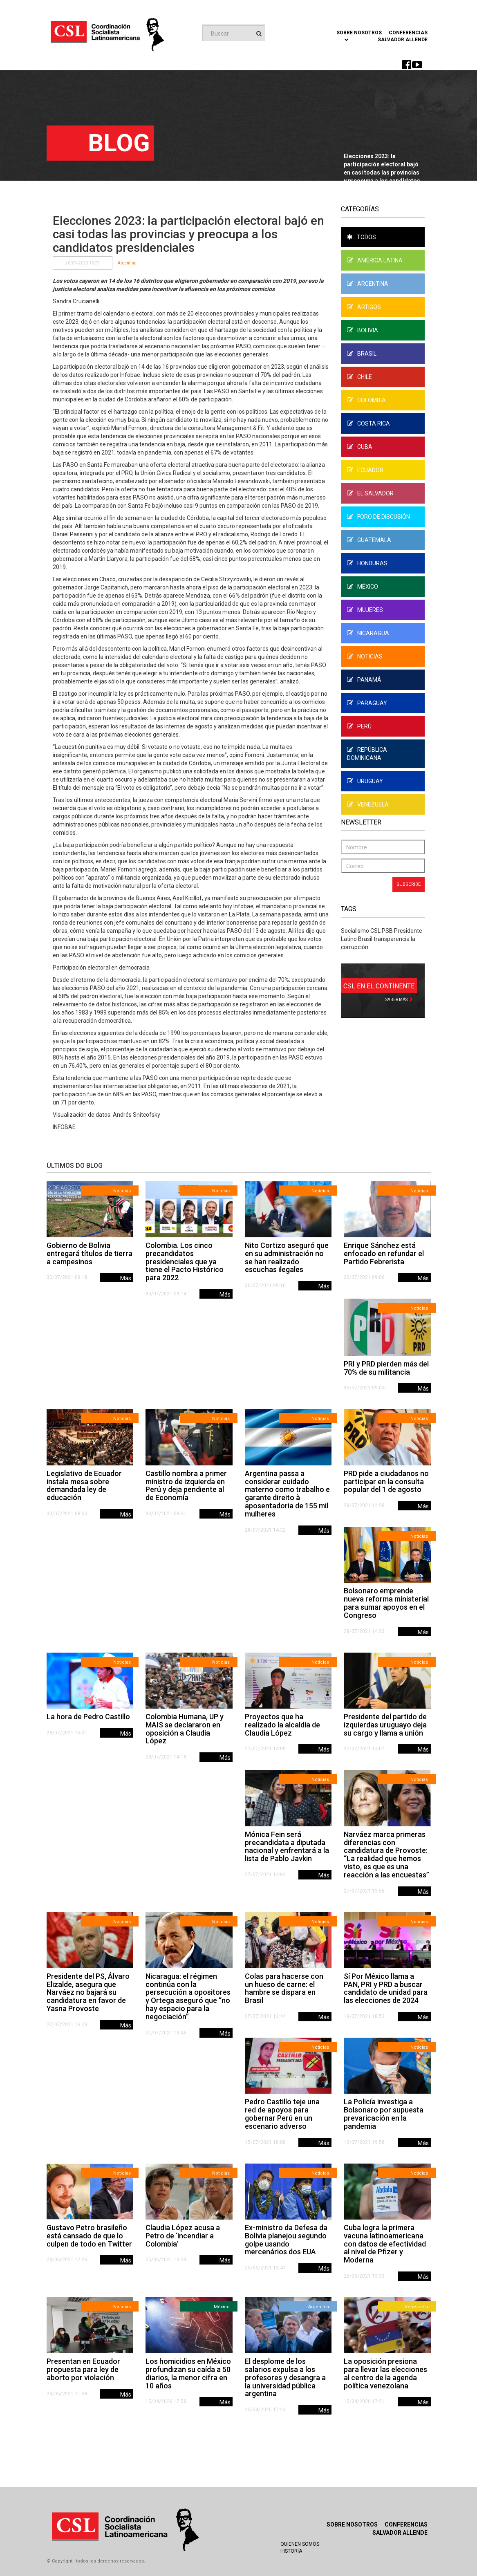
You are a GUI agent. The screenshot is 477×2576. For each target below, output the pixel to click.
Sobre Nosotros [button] (359, 35)
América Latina (375, 260)
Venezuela (368, 804)
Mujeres (365, 610)
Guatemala (369, 540)
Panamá (364, 679)
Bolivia (362, 330)
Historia (291, 2551)
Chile (359, 377)
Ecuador (365, 470)
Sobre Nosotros (352, 2524)
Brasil (361, 353)
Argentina (127, 263)
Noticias (365, 656)
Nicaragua (368, 633)
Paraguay (367, 703)
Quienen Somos (299, 2544)
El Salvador (370, 493)
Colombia (366, 400)
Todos (361, 237)
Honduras (367, 563)
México (362, 586)
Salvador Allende (403, 40)
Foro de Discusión (378, 516)
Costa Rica (368, 423)
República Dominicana (367, 753)
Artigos (364, 307)
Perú (359, 726)
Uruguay (365, 781)
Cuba (359, 447)
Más (125, 1278)
